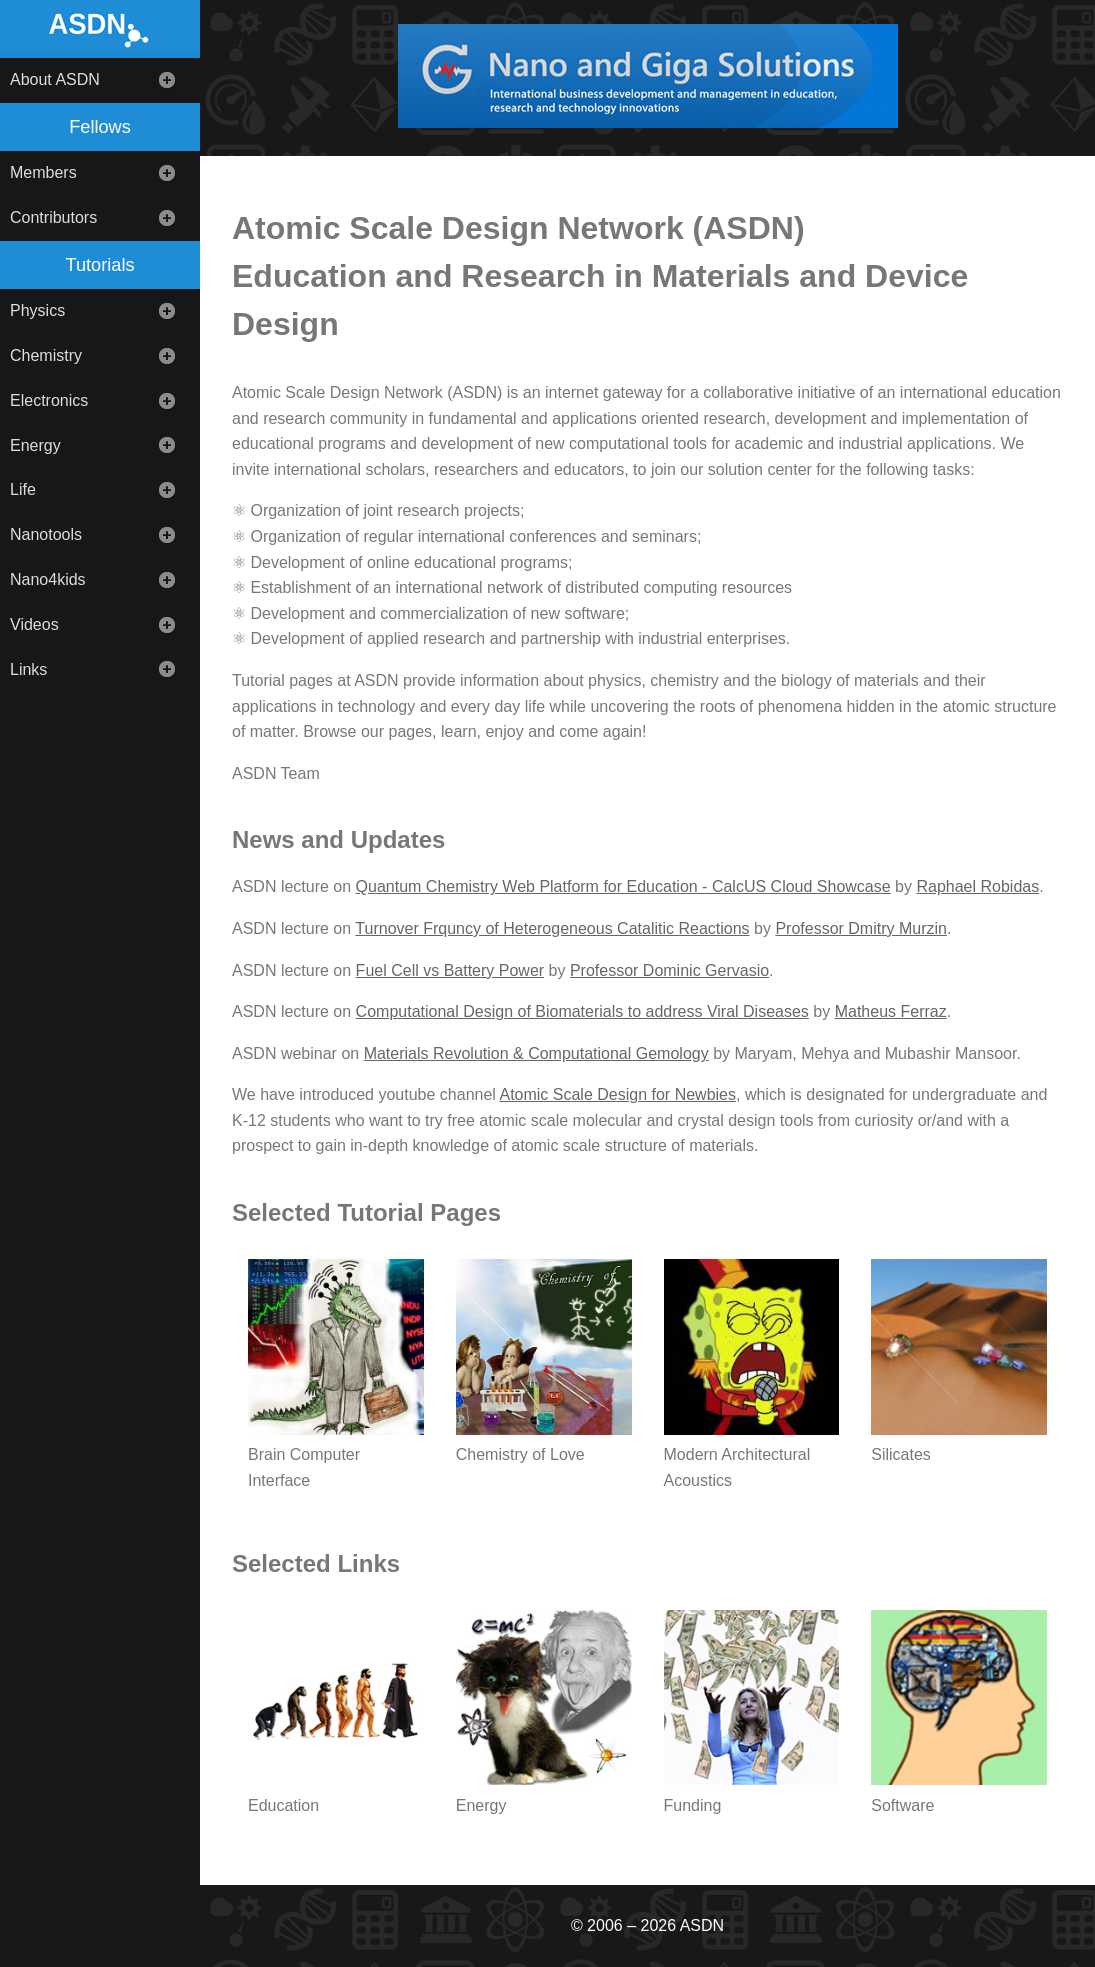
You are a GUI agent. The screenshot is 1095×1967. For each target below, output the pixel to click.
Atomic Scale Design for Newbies (617, 1094)
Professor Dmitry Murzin (861, 928)
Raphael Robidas (977, 886)
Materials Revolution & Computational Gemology (536, 1053)
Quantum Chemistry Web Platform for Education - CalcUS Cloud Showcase (623, 886)
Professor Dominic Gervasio (669, 970)
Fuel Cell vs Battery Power (450, 970)
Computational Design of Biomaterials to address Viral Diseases (582, 1011)
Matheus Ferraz (891, 1011)
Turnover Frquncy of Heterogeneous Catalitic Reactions (552, 928)
